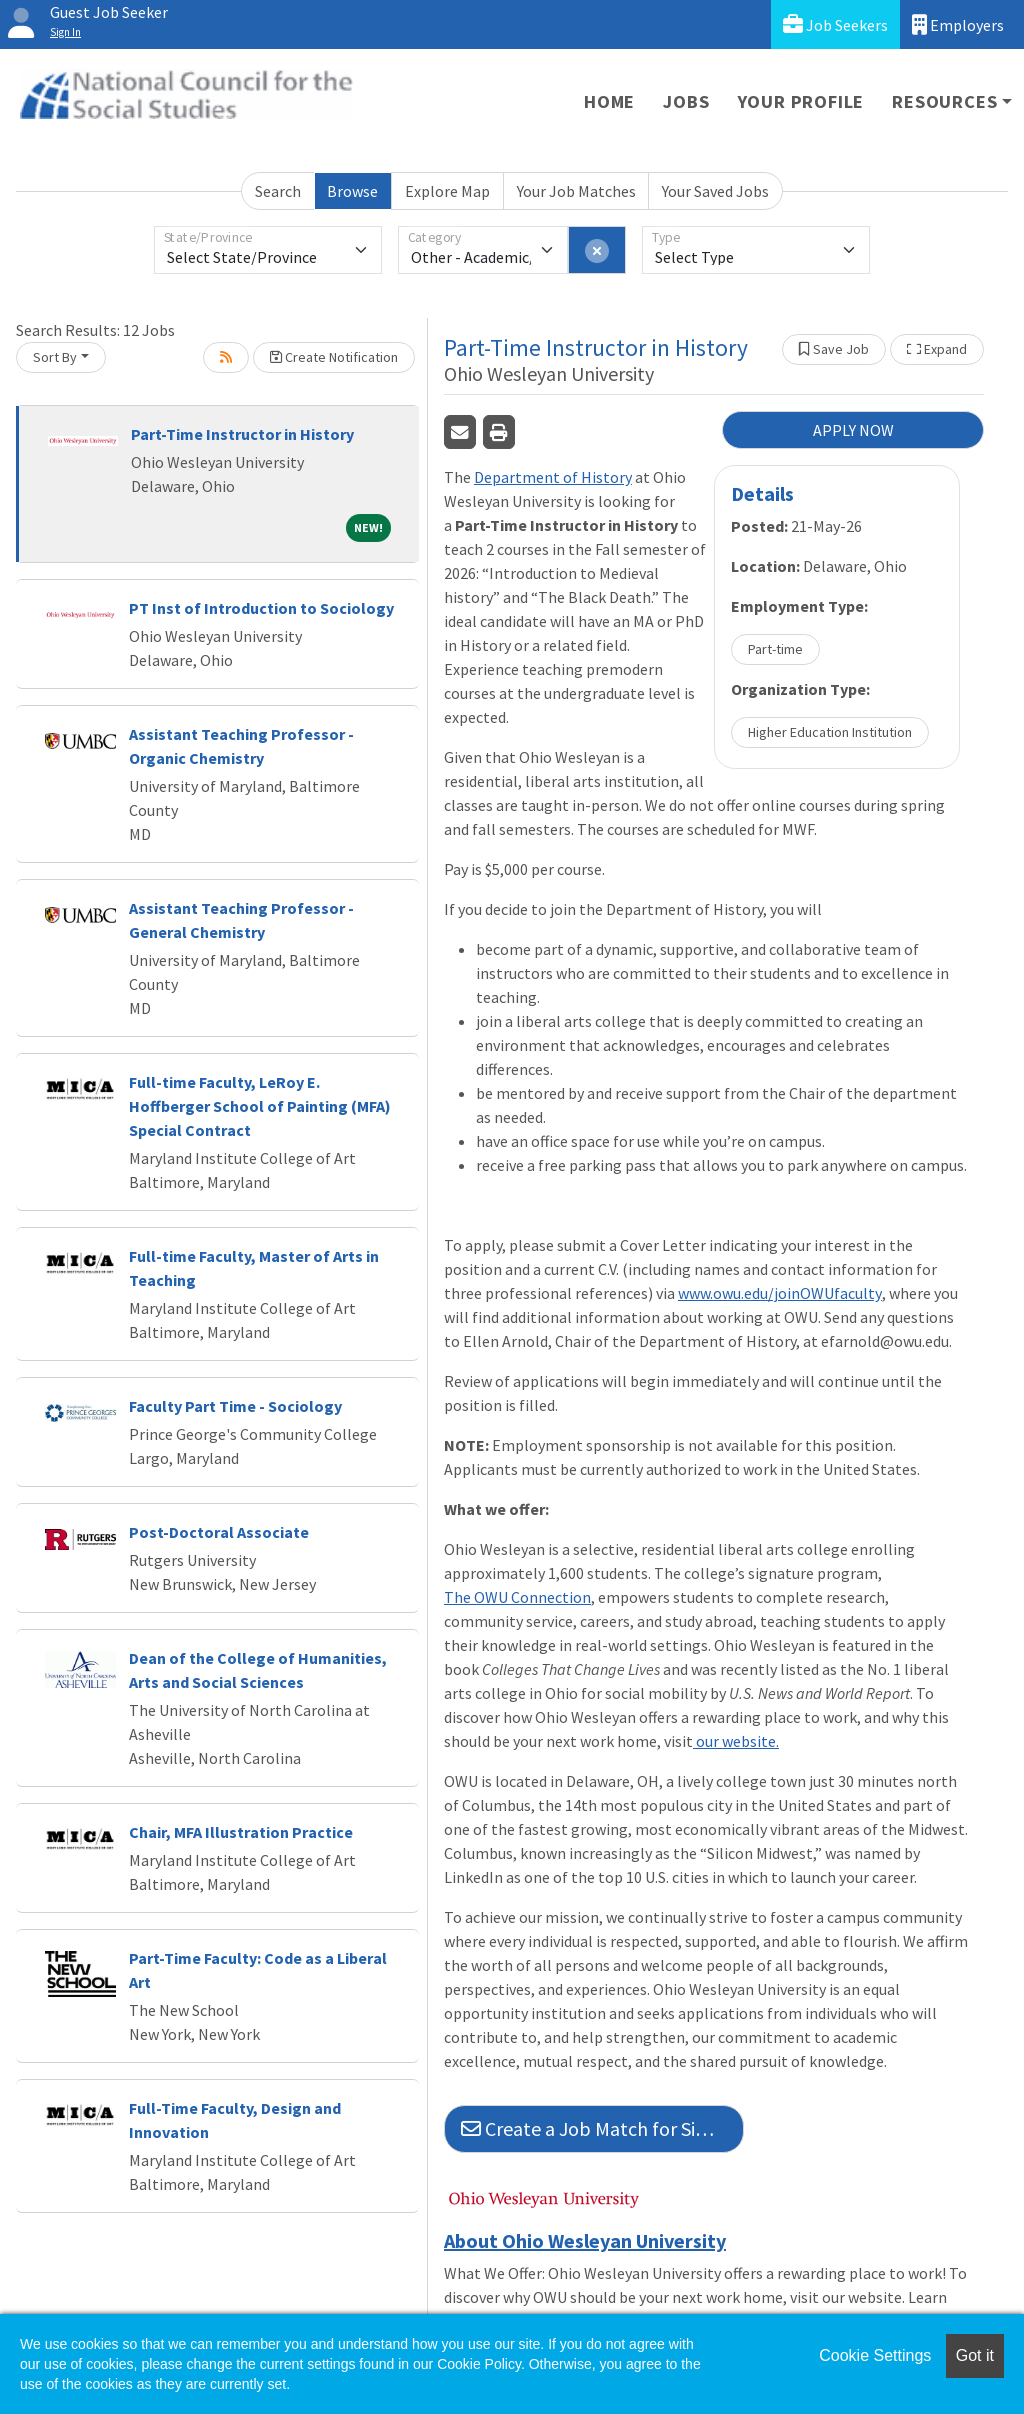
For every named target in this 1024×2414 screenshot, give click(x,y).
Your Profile (801, 101)
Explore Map (447, 191)
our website (736, 1741)
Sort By (55, 357)
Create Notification (334, 357)
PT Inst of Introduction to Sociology (261, 608)
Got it (975, 2355)
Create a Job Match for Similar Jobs (602, 2128)
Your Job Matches (576, 191)
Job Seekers (835, 24)
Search (278, 191)
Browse (352, 191)
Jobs (686, 101)
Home (609, 101)
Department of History (553, 477)
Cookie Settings (875, 2355)
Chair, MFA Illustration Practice (241, 1832)
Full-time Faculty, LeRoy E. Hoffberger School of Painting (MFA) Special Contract (260, 1106)
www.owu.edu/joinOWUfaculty (780, 1293)
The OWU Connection (517, 1597)
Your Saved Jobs (715, 191)
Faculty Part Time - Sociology (235, 1406)
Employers (958, 24)
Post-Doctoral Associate (219, 1532)
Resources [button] (944, 101)
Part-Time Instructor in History (242, 434)
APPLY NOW (853, 430)
